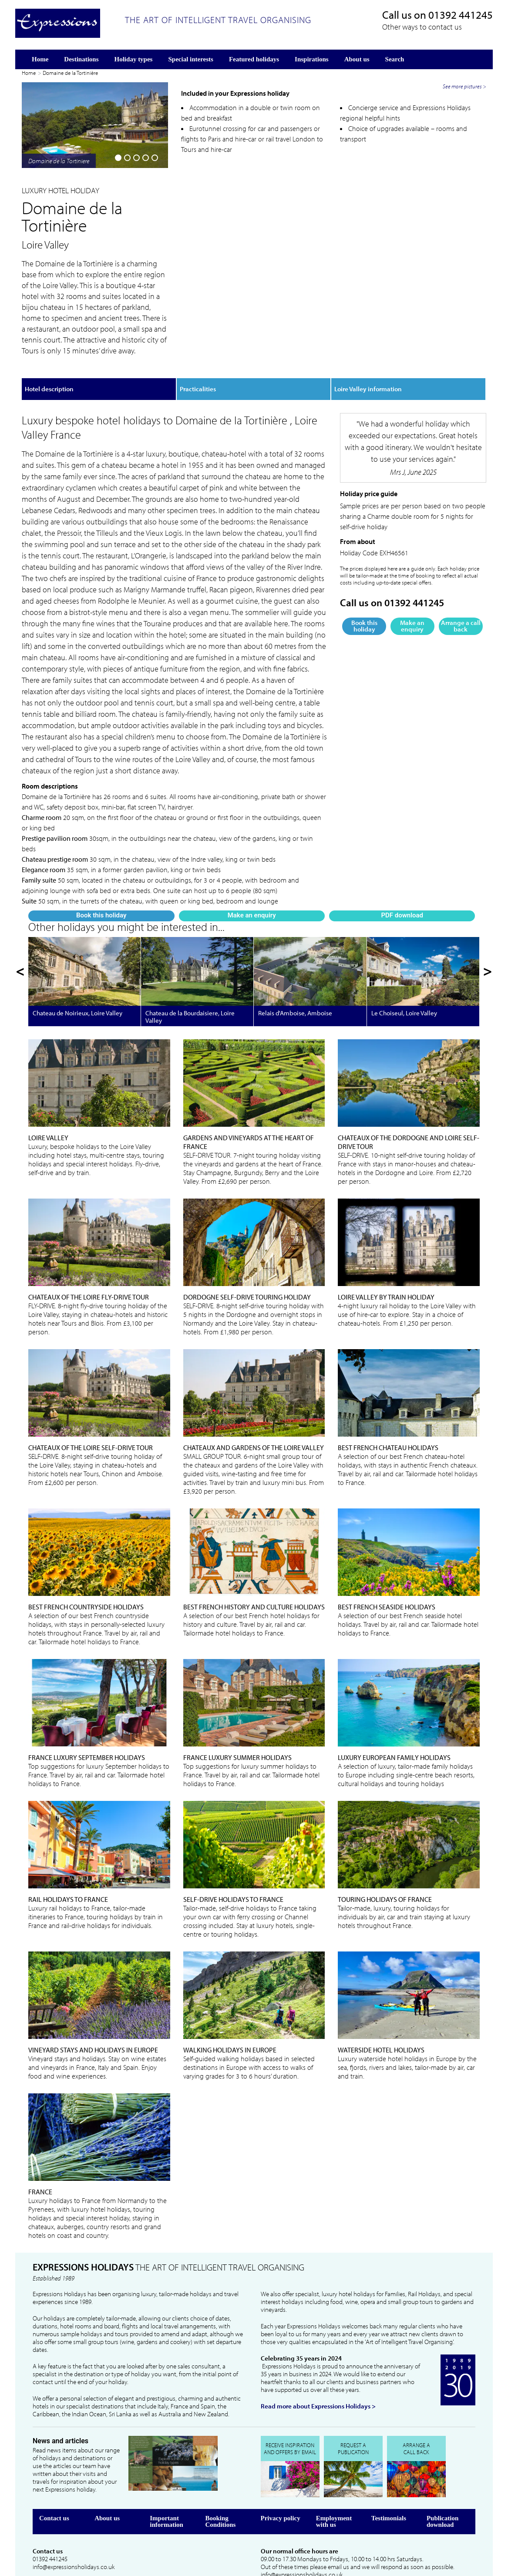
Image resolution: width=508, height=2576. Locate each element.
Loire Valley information (368, 353)
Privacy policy (280, 2471)
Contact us (54, 2471)
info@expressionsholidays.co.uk (73, 2520)
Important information (166, 2474)
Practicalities (198, 353)
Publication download (442, 2474)
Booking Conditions (220, 2474)
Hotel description (49, 353)
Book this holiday (44, 292)
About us (107, 2471)
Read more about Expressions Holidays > (318, 2359)
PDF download (144, 289)
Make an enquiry (94, 292)
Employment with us (334, 2474)
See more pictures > (464, 265)
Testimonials (388, 2471)
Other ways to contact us (422, 27)
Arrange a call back (461, 589)
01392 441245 (460, 14)
